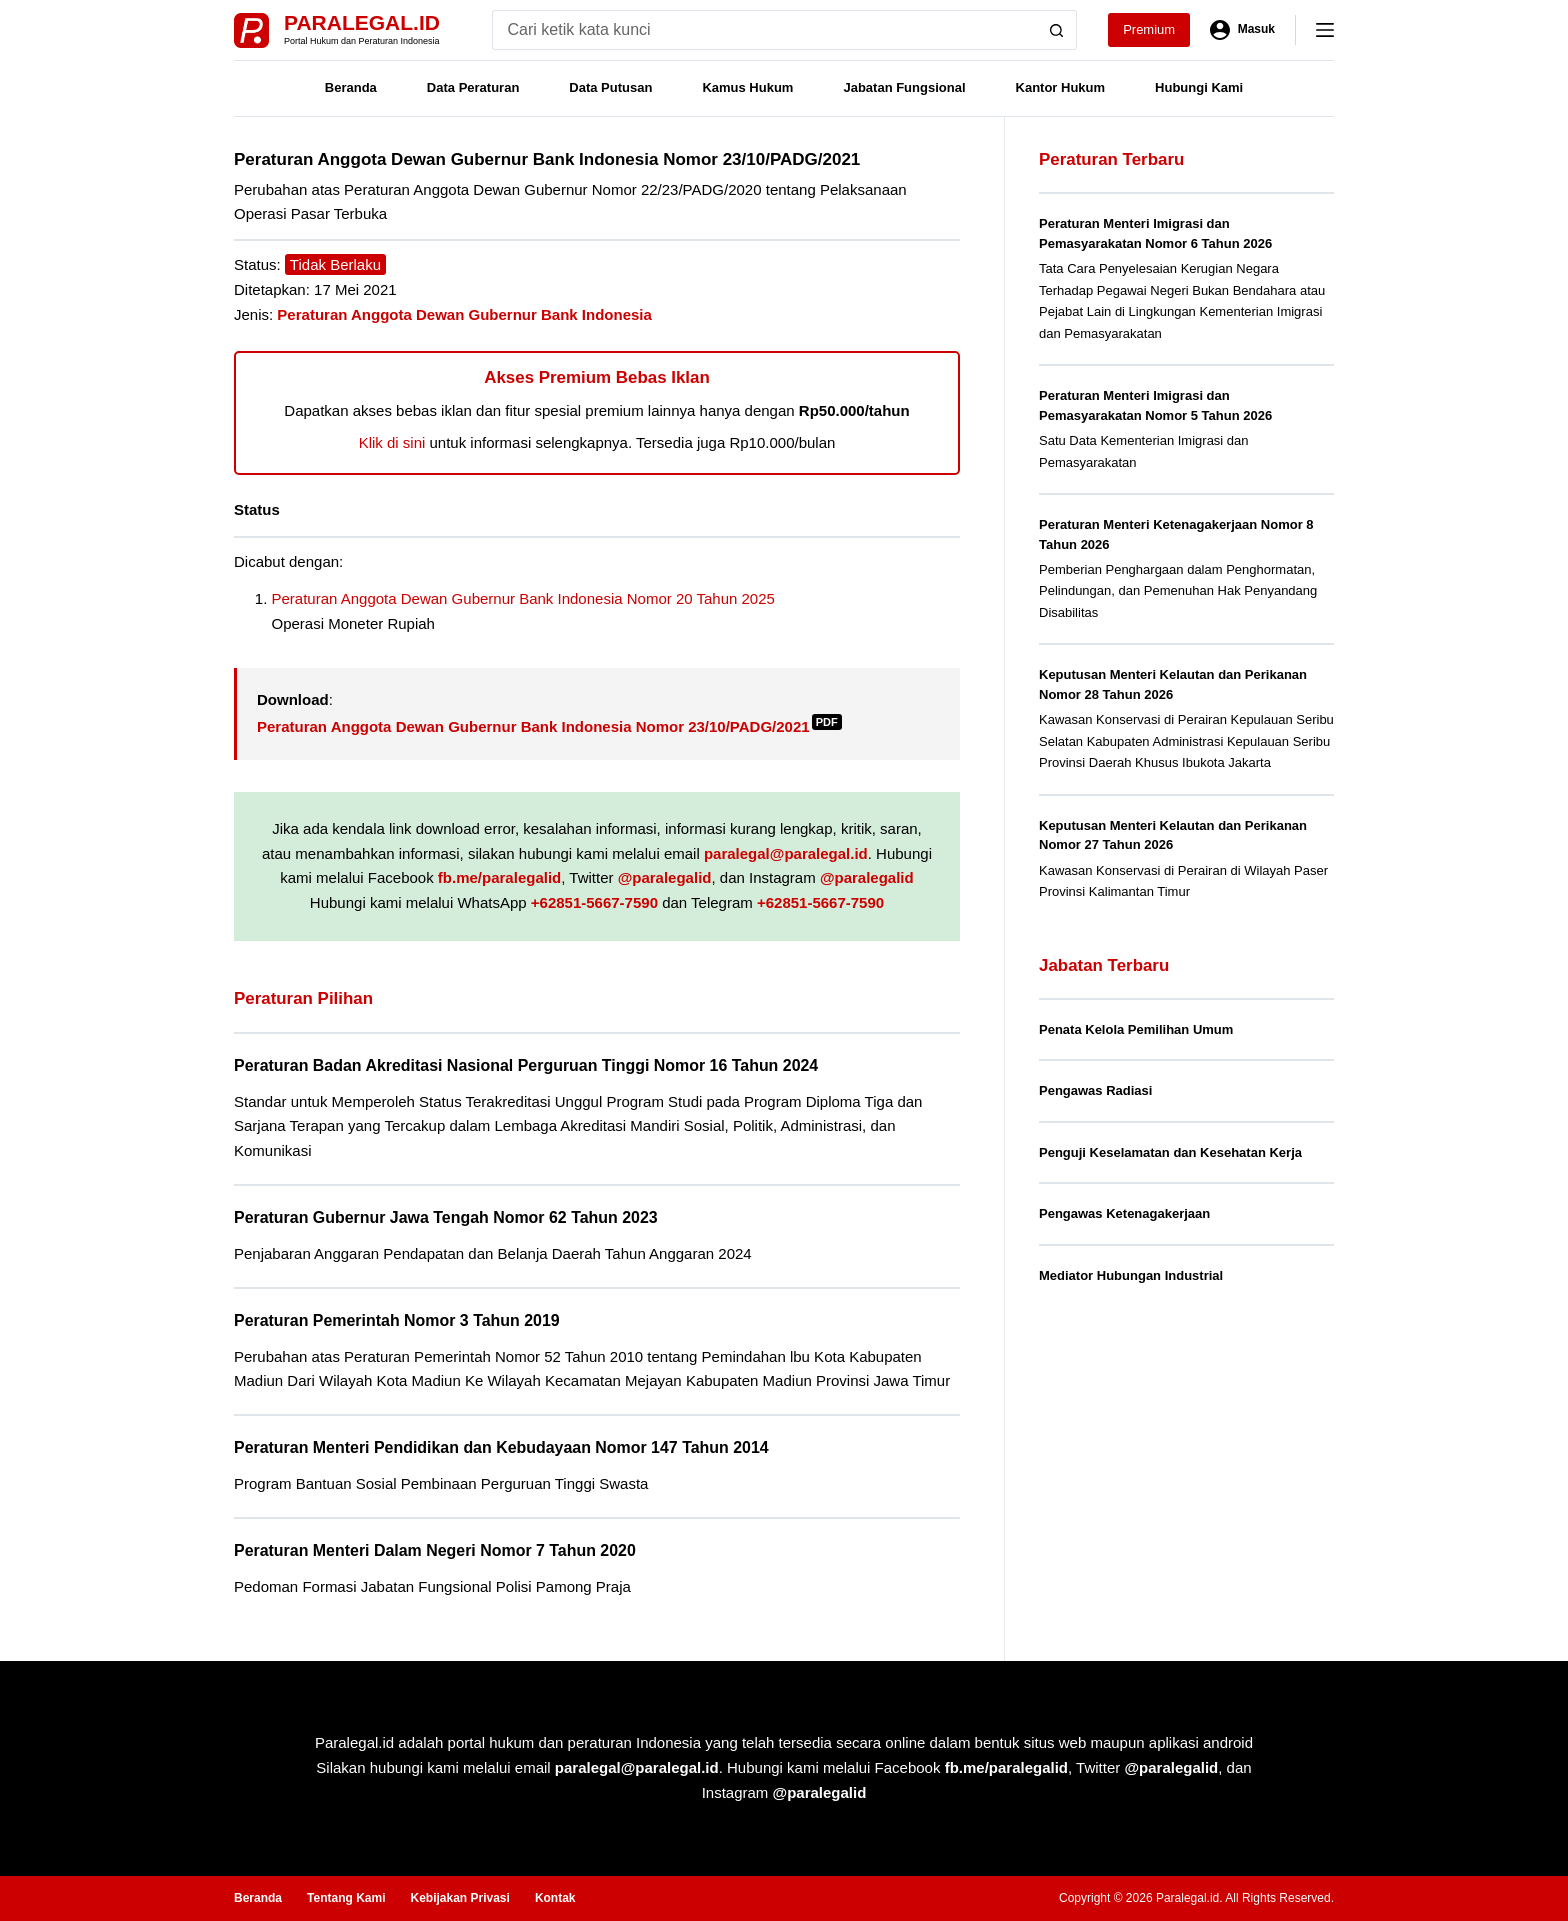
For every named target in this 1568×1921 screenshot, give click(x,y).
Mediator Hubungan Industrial (1131, 1275)
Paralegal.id (362, 22)
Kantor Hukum (1061, 87)
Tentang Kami (346, 1898)
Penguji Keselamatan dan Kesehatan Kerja (1170, 1152)
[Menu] (1325, 30)
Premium (1149, 29)
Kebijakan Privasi (459, 1898)
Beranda (351, 87)
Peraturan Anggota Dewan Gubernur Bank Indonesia (464, 314)
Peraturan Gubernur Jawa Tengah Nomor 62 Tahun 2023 (446, 1217)
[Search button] (1057, 30)
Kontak (555, 1898)
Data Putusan (610, 87)
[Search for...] (764, 30)
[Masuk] (1242, 30)
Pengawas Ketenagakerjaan (1124, 1213)
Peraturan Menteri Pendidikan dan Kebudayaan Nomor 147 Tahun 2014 (501, 1447)
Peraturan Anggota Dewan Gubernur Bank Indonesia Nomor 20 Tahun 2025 (523, 598)
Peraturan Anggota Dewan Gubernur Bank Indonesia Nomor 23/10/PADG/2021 (549, 726)
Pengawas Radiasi (1095, 1090)
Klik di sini (392, 442)
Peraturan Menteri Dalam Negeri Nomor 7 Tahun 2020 (435, 1550)
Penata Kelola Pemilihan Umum (1136, 1029)
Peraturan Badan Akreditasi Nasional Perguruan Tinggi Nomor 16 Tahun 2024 (526, 1065)
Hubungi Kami (1199, 87)
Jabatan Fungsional (904, 87)
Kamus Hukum (747, 87)
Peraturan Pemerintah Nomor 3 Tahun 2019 (397, 1320)
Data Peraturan (473, 87)
